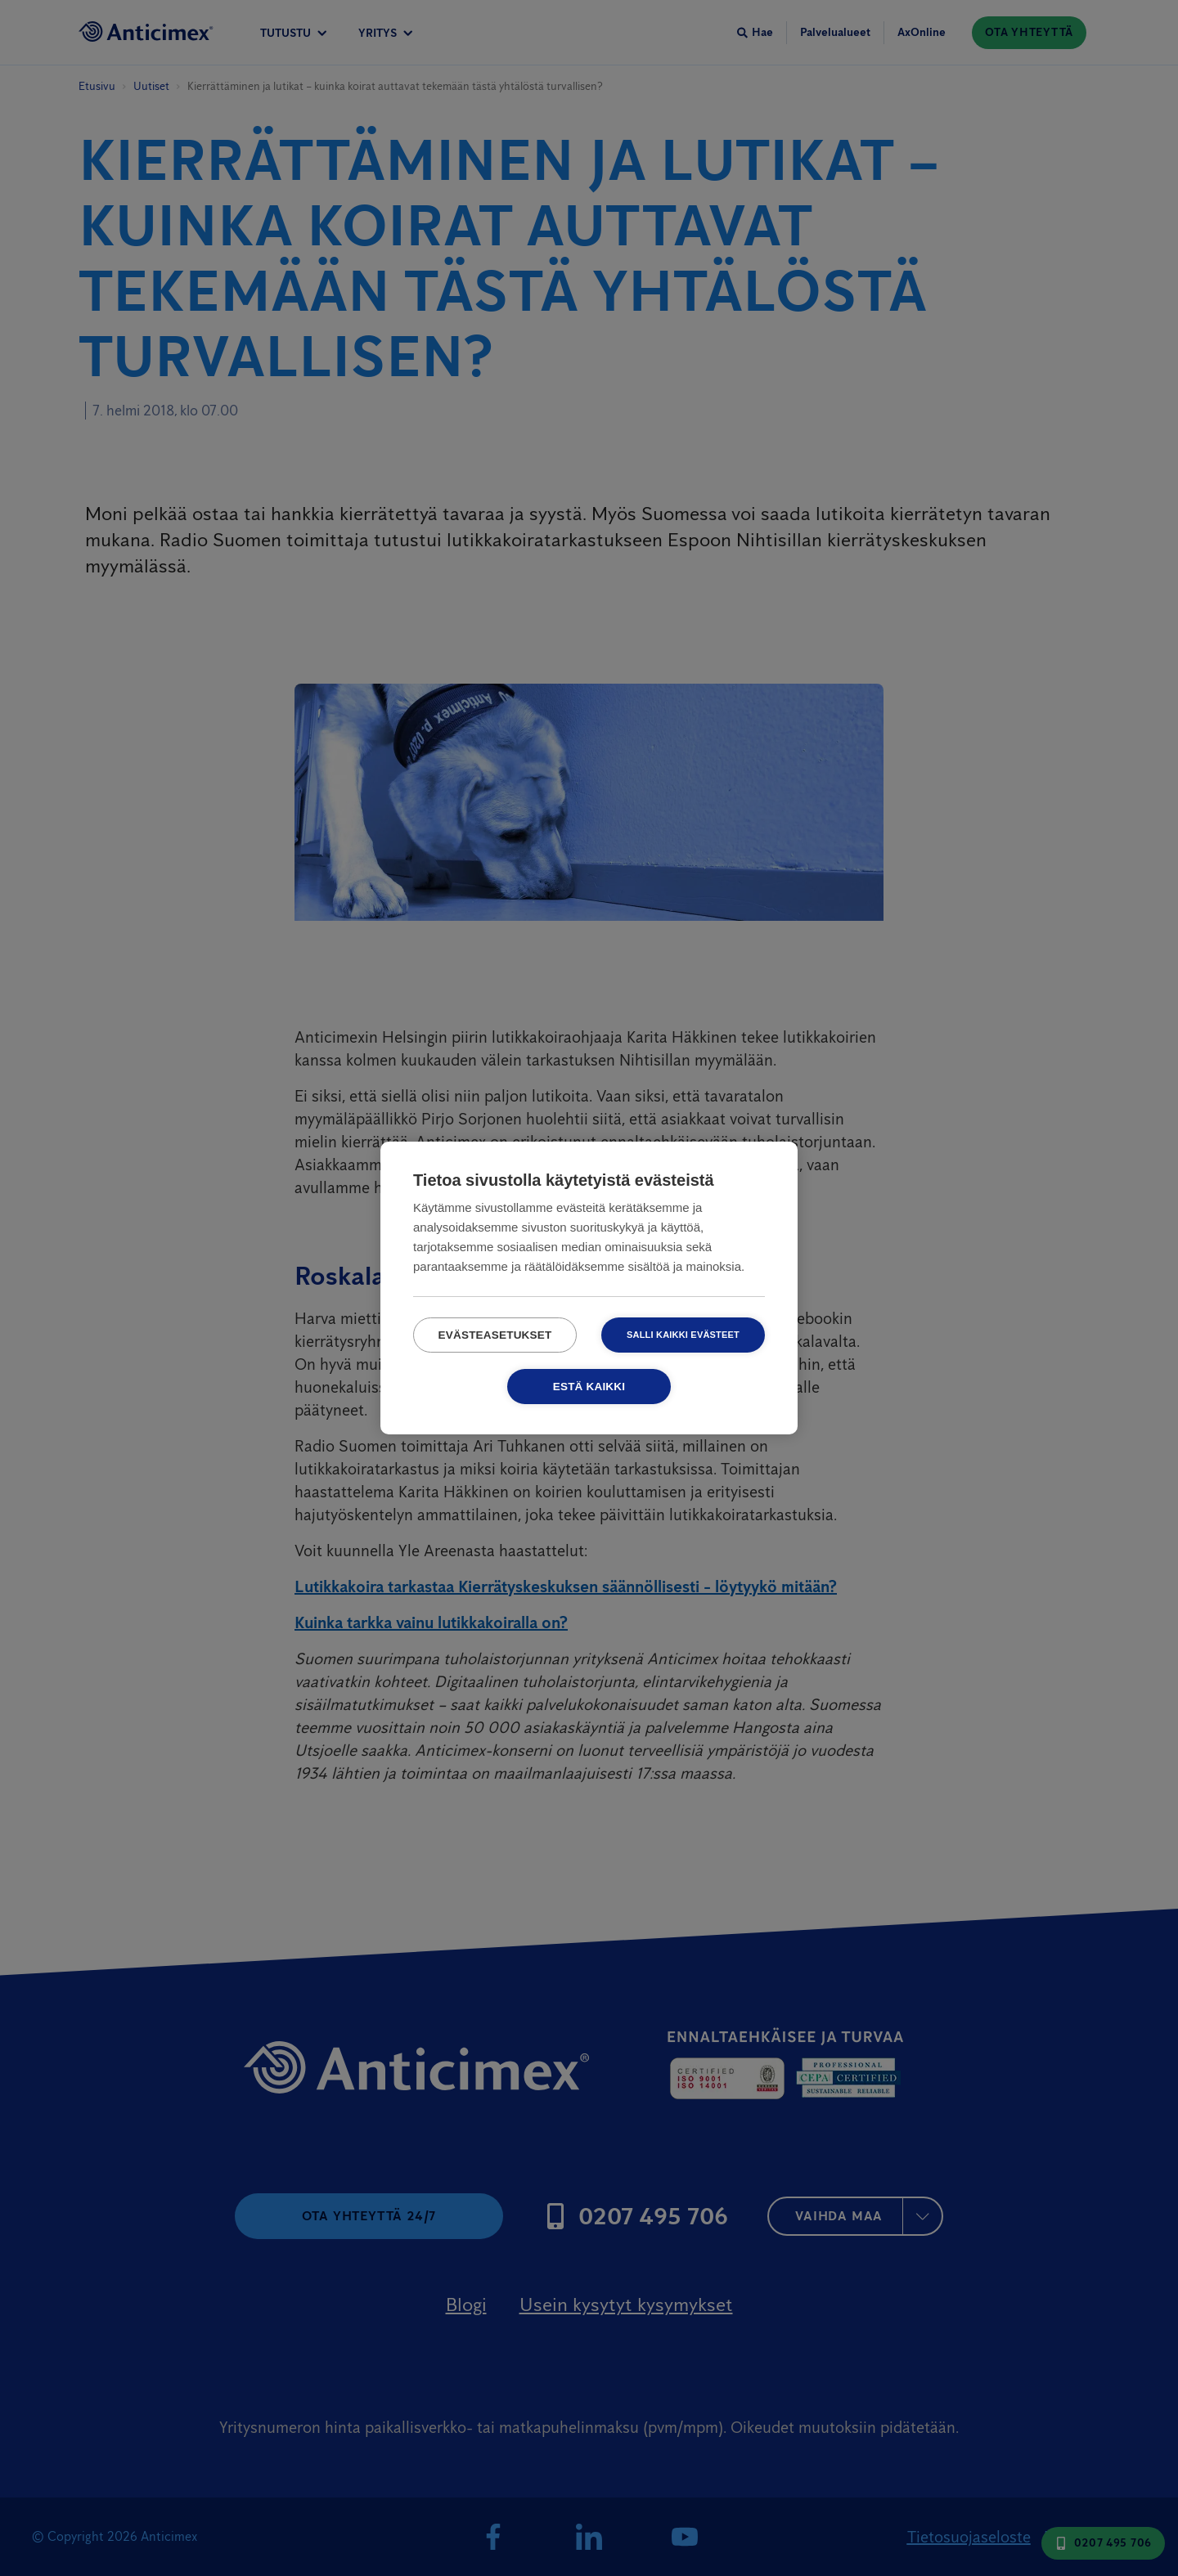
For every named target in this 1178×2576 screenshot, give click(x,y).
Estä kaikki (589, 1386)
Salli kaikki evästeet (683, 1335)
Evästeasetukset (495, 1335)
